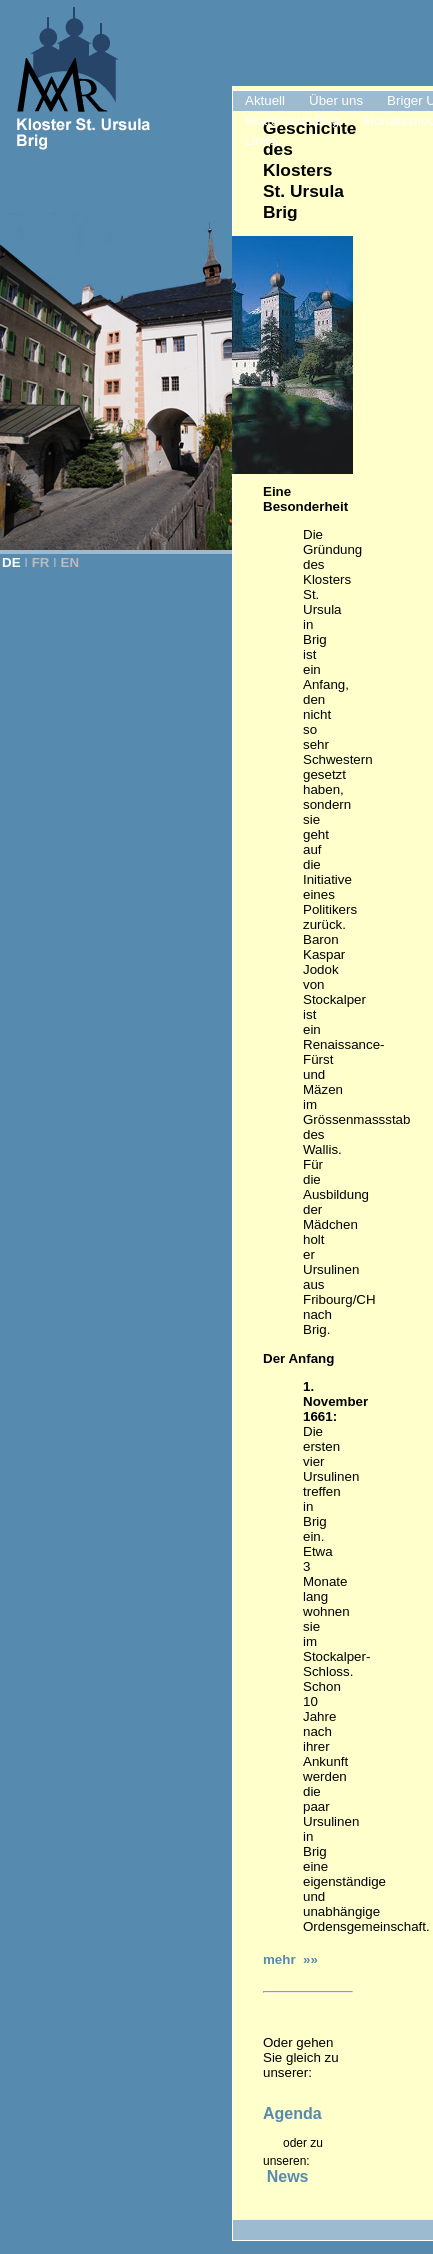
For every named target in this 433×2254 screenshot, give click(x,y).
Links (260, 140)
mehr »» (290, 1959)
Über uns (336, 100)
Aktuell (265, 100)
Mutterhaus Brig (292, 120)
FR (41, 562)
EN (70, 562)
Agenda (292, 2113)
